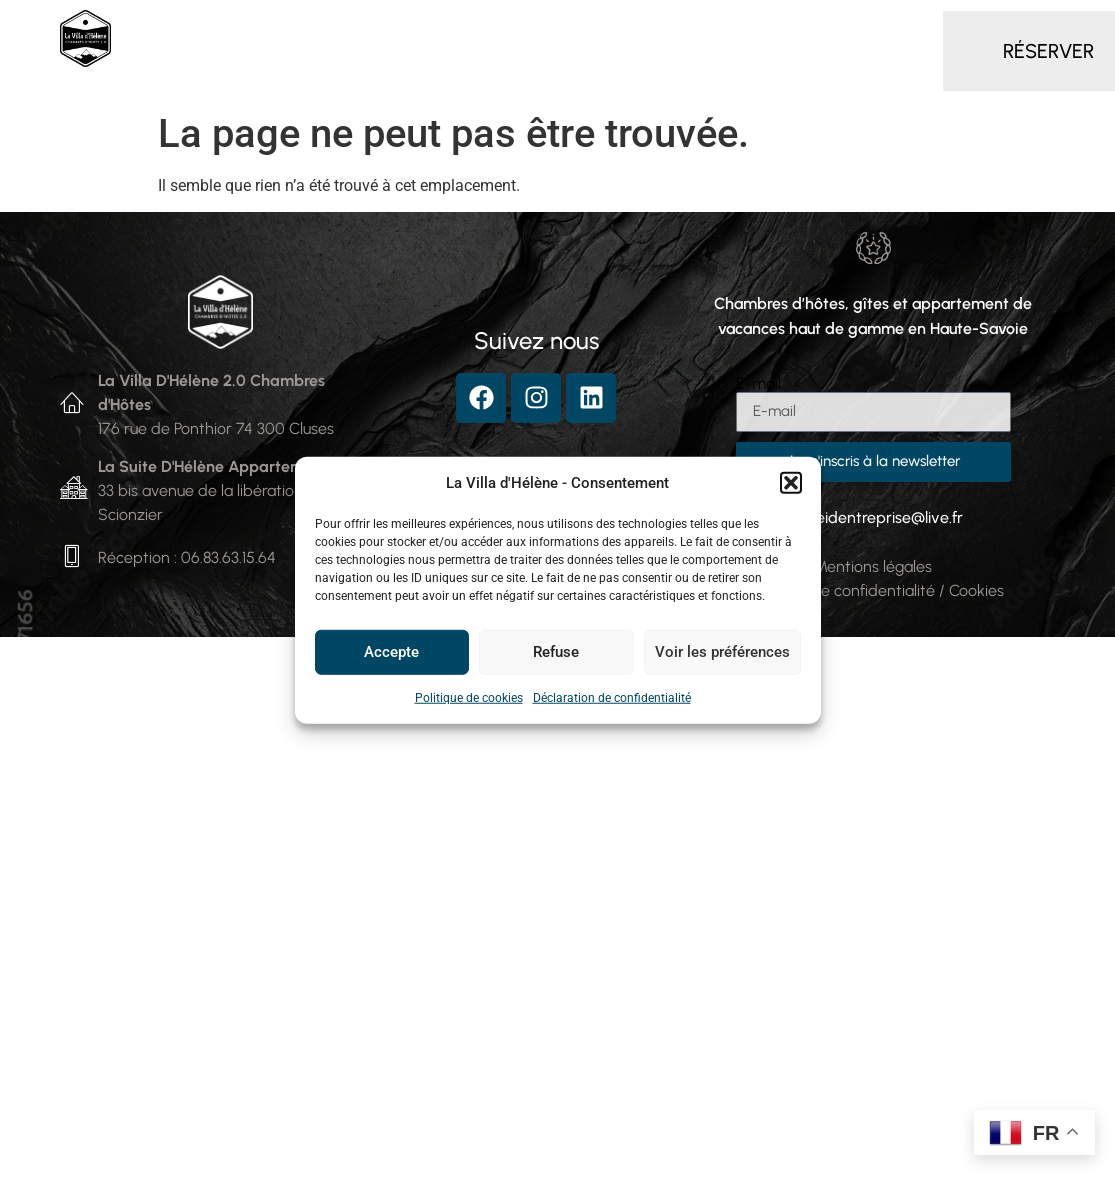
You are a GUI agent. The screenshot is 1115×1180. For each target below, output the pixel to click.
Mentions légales (873, 566)
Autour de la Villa (463, 74)
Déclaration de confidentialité (612, 697)
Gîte (639, 28)
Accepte (391, 652)
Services (727, 28)
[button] (791, 483)
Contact (610, 74)
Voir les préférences (722, 652)
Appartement (531, 28)
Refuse (556, 652)
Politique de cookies (469, 697)
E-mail (758, 384)
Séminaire (836, 28)
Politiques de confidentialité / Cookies (873, 590)
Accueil (208, 28)
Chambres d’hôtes (357, 28)
